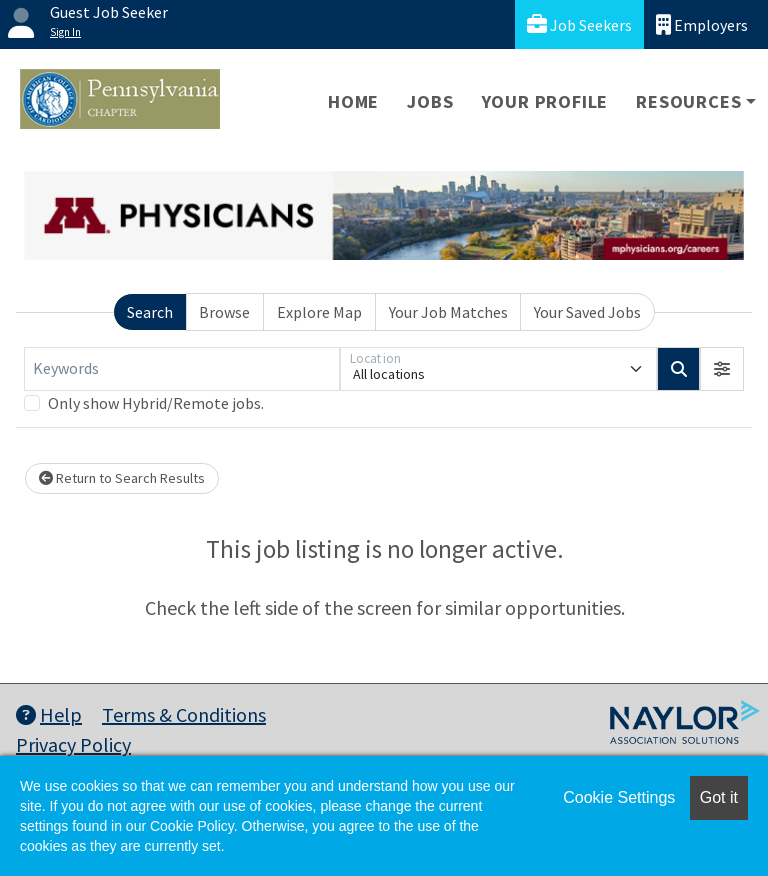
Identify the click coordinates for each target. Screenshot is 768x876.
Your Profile (545, 101)
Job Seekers (579, 24)
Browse (224, 312)
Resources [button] (688, 101)
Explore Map (319, 312)
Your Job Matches (448, 312)
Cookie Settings (619, 797)
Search (150, 312)
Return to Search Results (122, 478)
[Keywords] (182, 369)
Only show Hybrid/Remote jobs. (156, 403)
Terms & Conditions (184, 714)
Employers (702, 24)
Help (49, 714)
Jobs (430, 101)
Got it (719, 797)
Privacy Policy (73, 744)
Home (353, 101)
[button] (722, 369)
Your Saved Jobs (587, 312)
